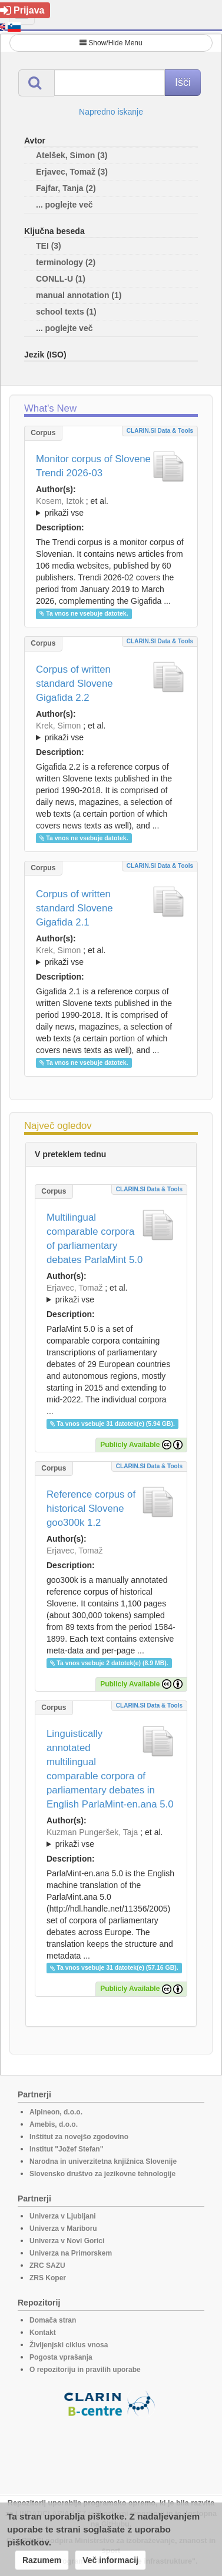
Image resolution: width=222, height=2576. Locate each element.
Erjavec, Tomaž (74, 1287)
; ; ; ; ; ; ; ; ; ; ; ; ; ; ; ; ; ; (111, 731)
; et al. (111, 507)
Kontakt (42, 2332)
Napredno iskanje (111, 111)
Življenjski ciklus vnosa (68, 2345)
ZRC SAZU (47, 2265)
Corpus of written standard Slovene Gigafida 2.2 (74, 683)
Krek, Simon (58, 725)
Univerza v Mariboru (63, 2228)
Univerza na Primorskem (70, 2253)
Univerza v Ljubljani (62, 2216)
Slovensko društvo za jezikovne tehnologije (102, 2174)
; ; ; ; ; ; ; (111, 507)
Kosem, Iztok (60, 501)
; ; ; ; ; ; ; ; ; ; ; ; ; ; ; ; (111, 956)
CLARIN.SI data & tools (160, 430)
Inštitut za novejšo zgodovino (78, 2137)
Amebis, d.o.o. (53, 2124)
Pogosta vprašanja (60, 2357)
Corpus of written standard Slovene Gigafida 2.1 (74, 908)
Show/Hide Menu (110, 43)
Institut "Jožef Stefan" (66, 2149)
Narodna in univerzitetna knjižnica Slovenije (103, 2161)
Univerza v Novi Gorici (66, 2241)
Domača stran (52, 2320)
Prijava (22, 10)
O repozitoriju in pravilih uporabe (85, 2369)
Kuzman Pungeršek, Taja (92, 1832)
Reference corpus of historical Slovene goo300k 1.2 (91, 1508)
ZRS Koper (47, 2278)
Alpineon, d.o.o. (55, 2112)
